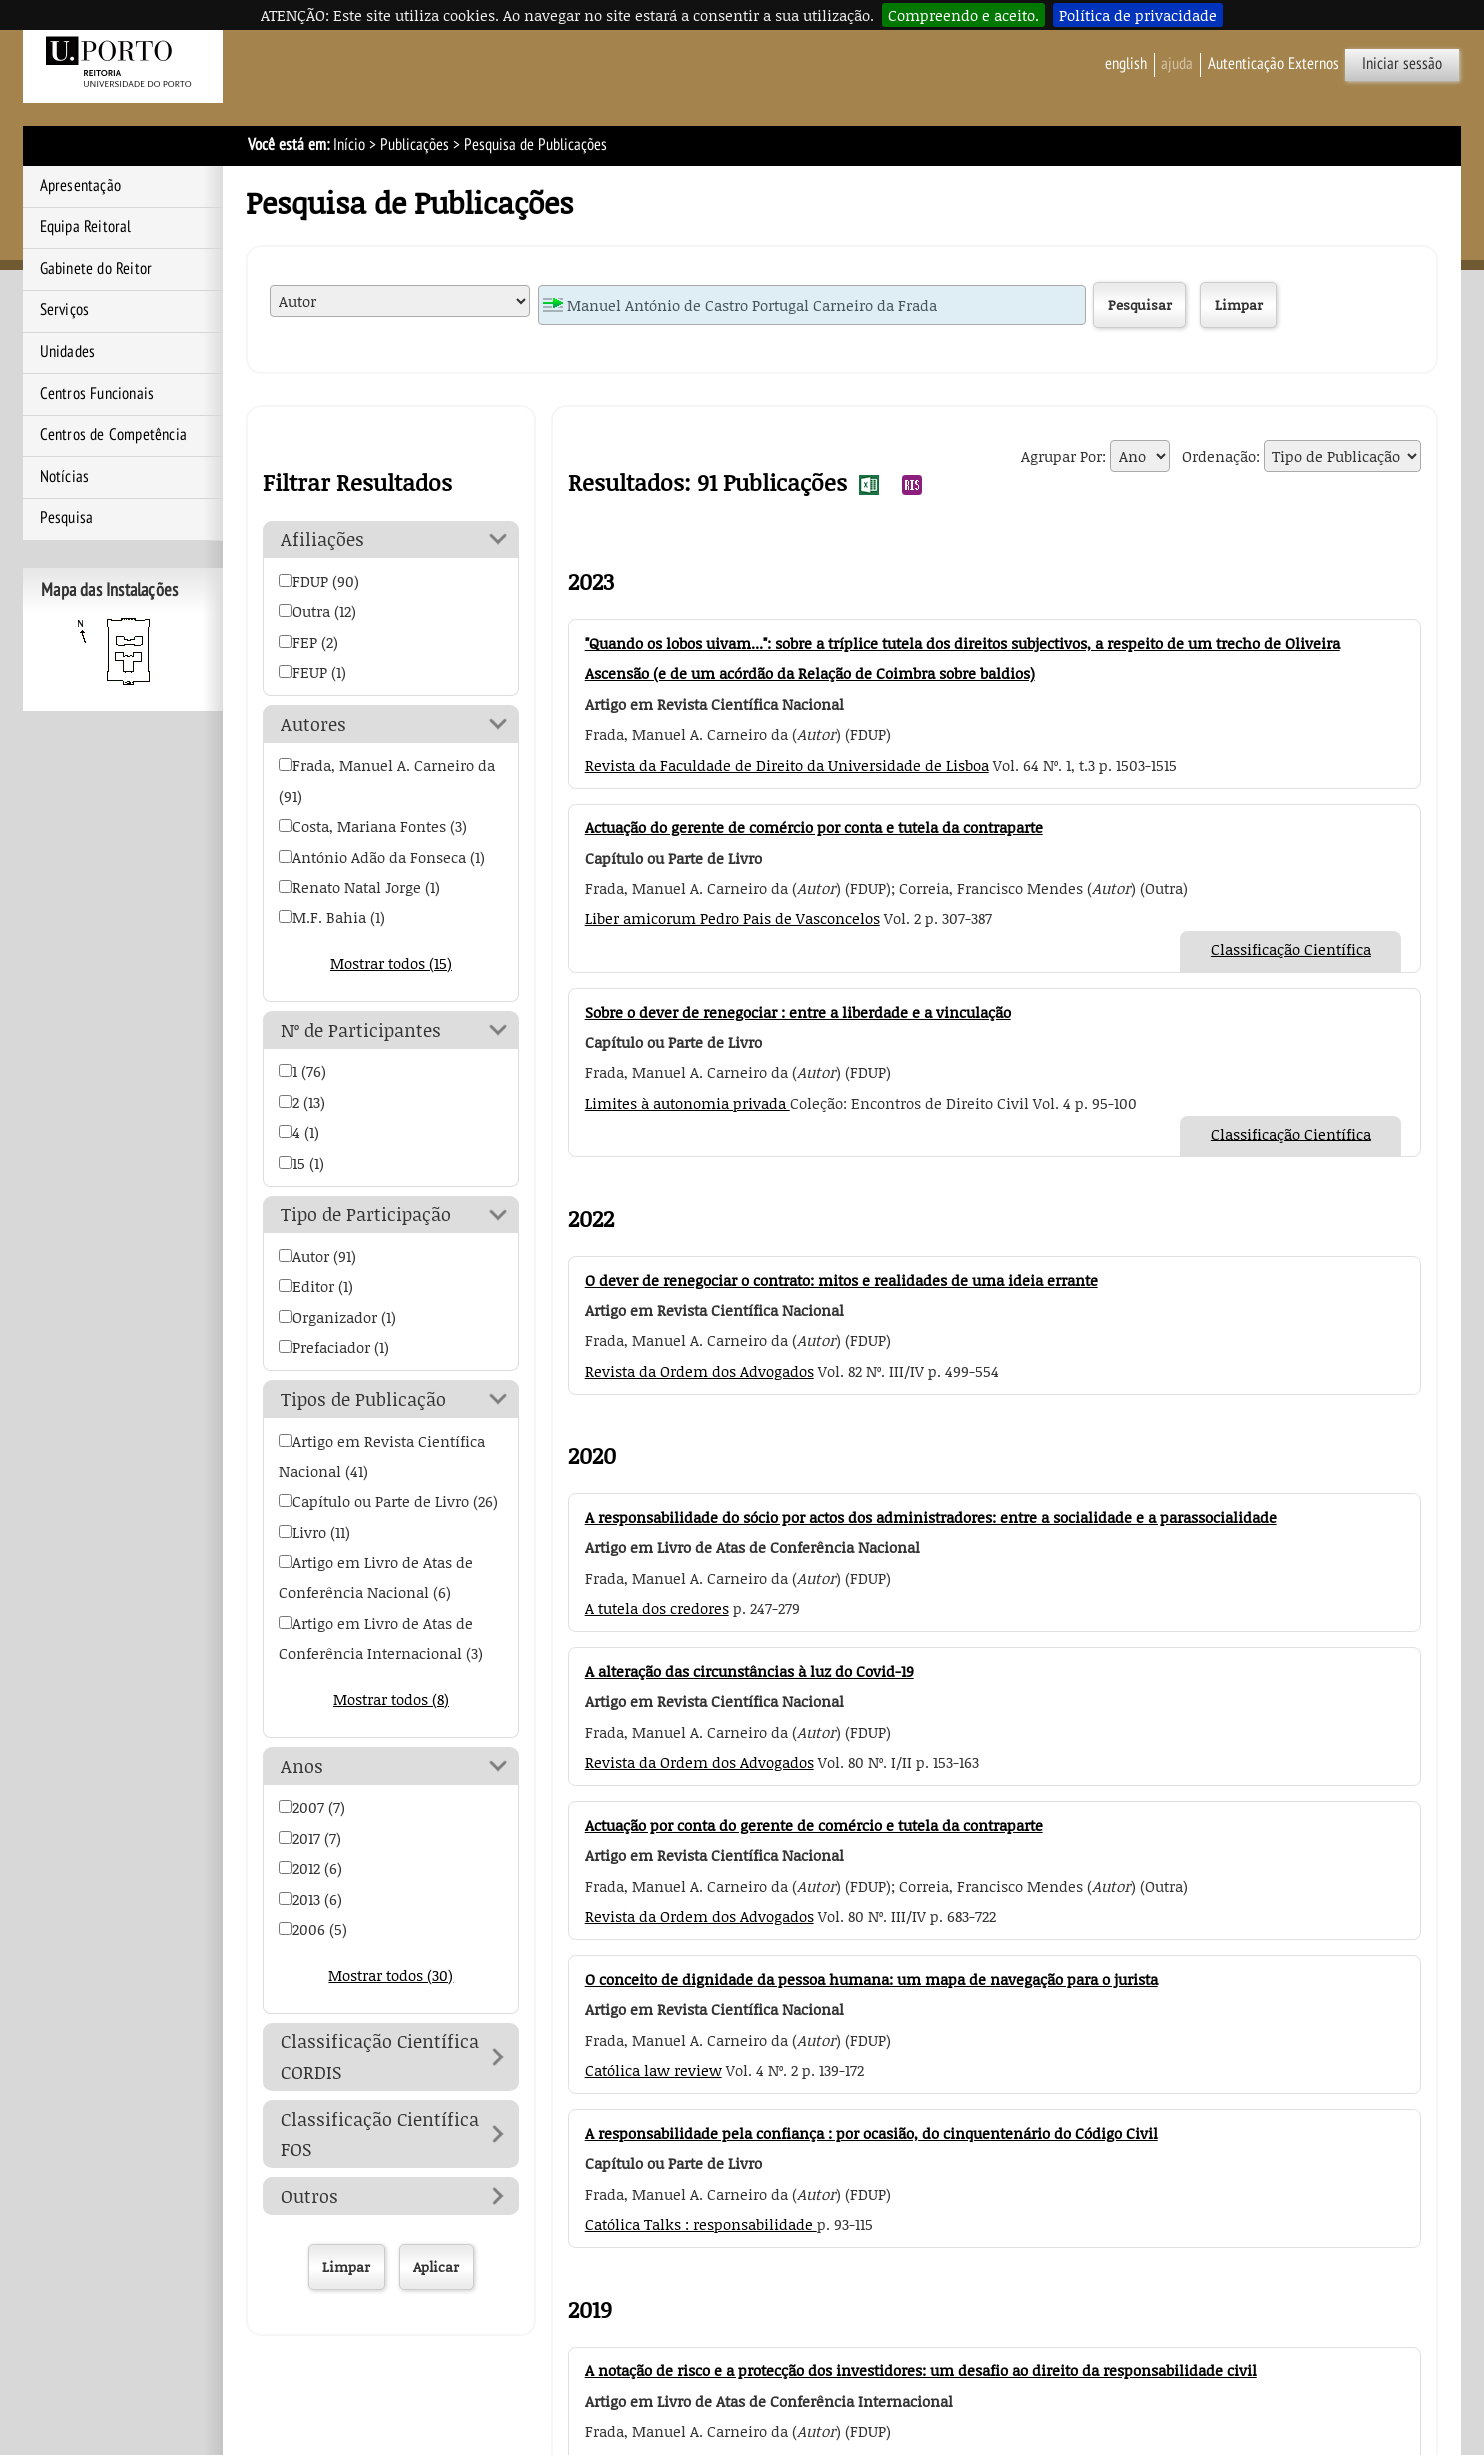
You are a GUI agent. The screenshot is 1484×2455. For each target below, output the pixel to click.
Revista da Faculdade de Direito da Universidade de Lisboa (787, 765)
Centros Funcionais (97, 394)
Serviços (65, 310)
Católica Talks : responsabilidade (701, 2224)
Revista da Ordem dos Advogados (699, 1371)
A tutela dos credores (657, 1608)
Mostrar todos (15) (391, 963)
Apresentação (80, 186)
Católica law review (653, 2070)
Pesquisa (67, 518)
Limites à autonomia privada (687, 1103)
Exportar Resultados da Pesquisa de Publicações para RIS (912, 485)
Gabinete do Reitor (96, 269)
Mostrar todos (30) (390, 1975)
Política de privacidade (1138, 15)
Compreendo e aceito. (963, 15)
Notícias (65, 477)
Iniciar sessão (1402, 64)
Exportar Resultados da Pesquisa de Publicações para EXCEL (869, 485)
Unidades (68, 352)
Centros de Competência (113, 435)
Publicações (414, 145)
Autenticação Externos (1273, 64)
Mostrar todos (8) (391, 1699)
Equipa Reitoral (86, 227)
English (1126, 64)
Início (349, 145)
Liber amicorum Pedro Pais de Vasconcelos (732, 918)
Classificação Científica (1291, 949)
